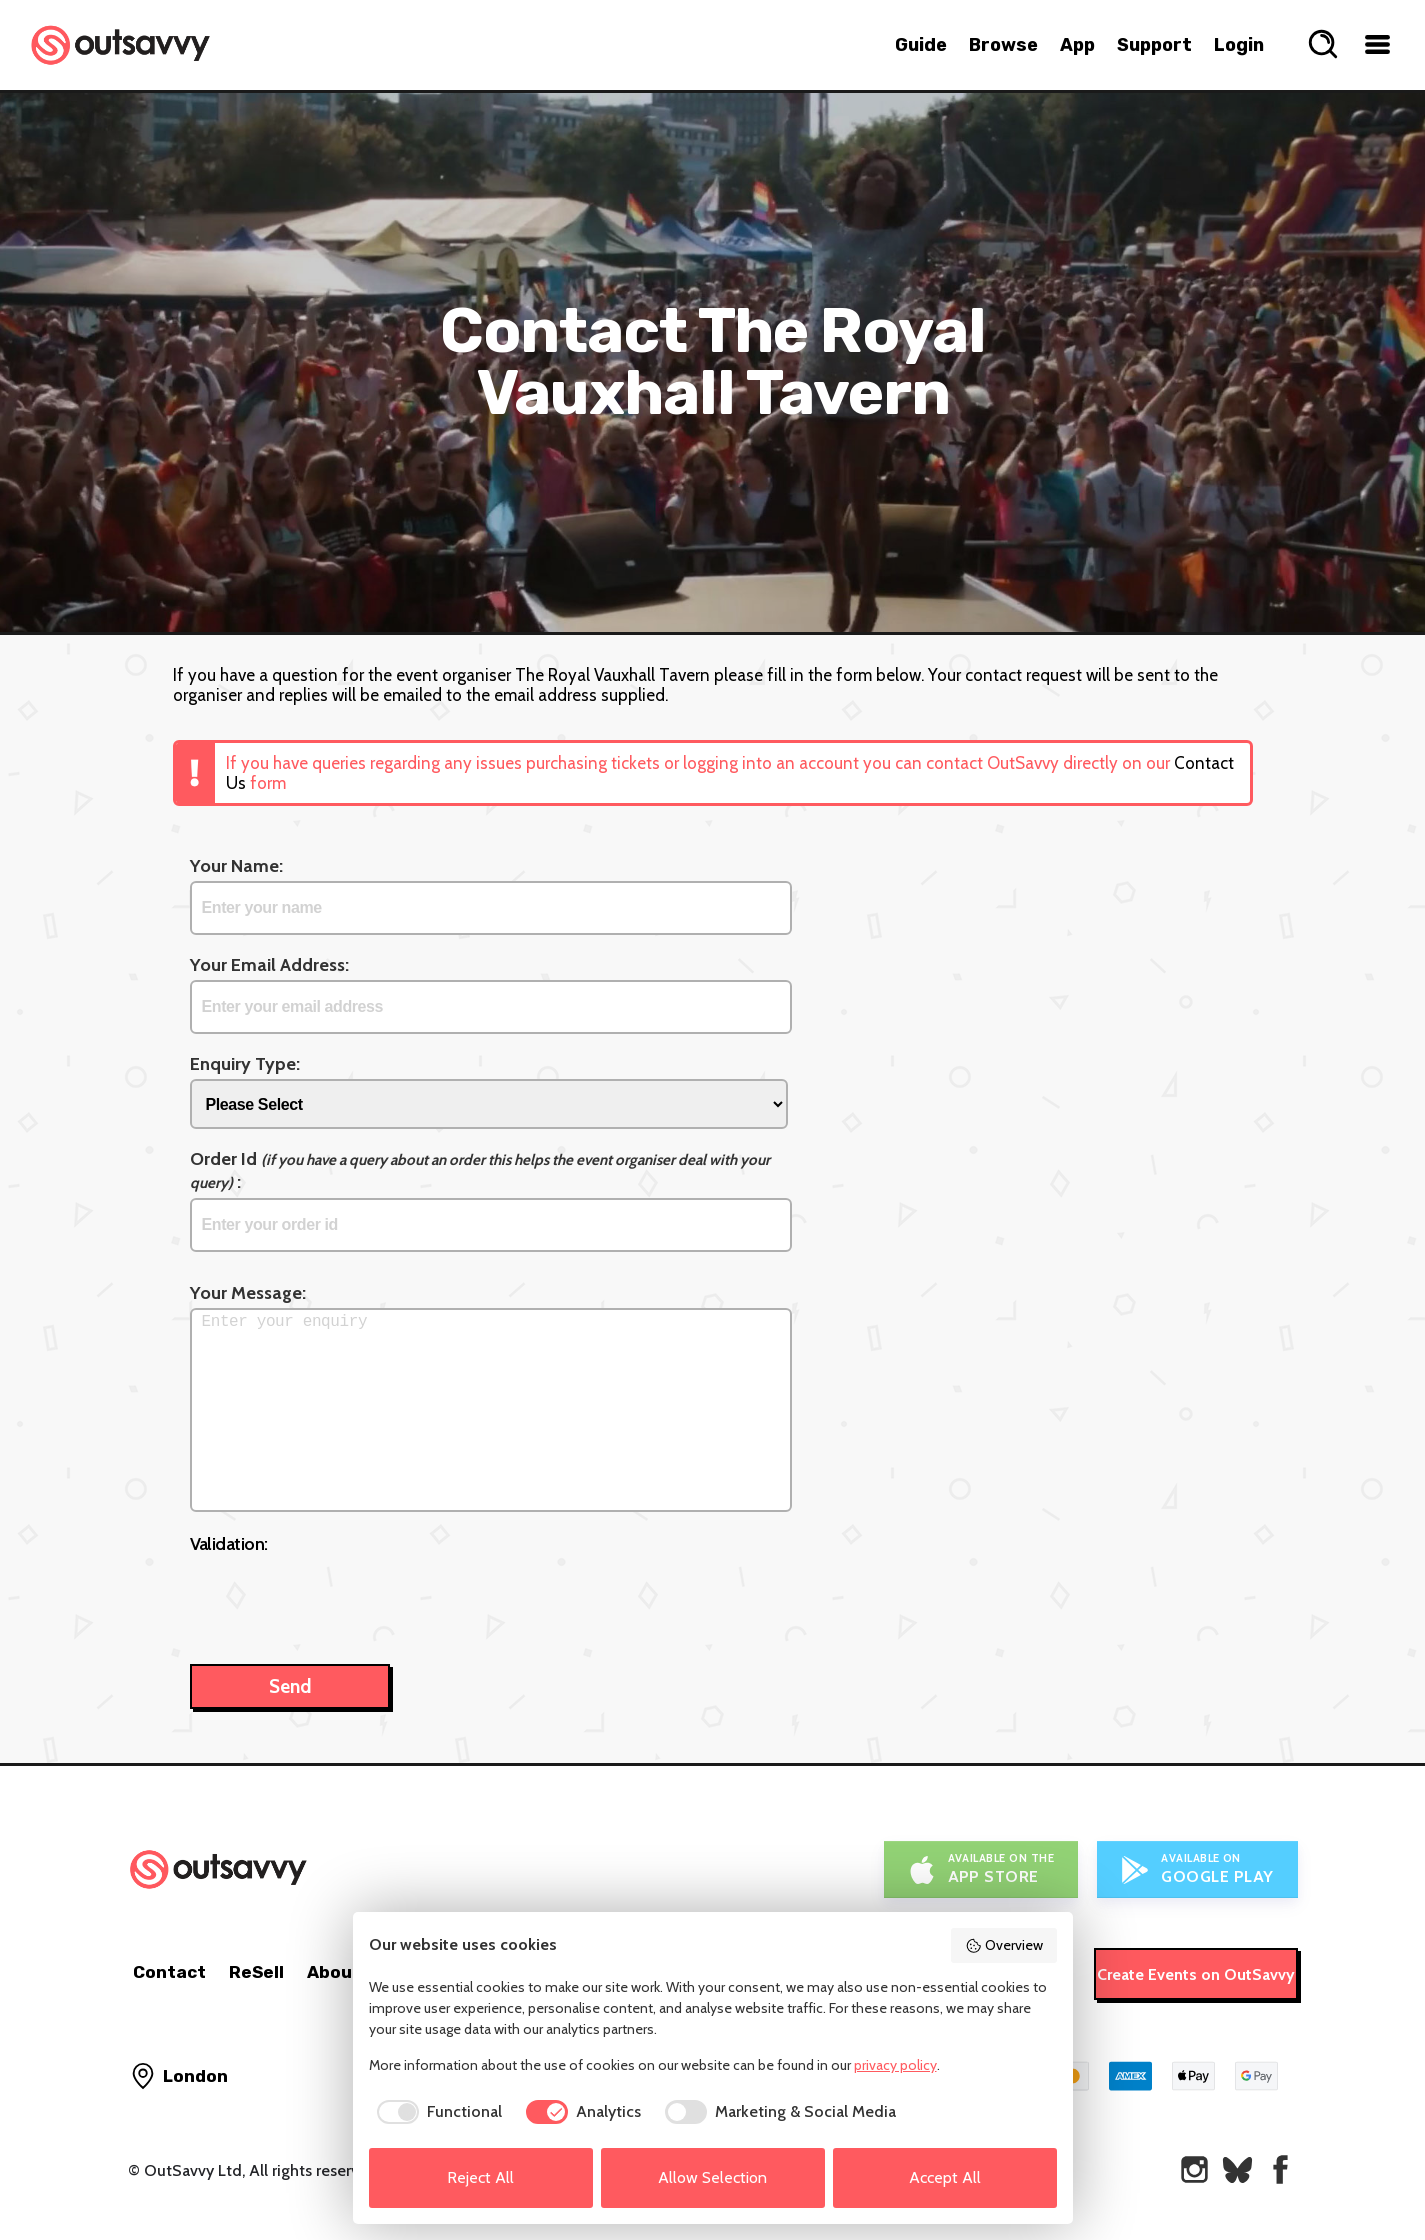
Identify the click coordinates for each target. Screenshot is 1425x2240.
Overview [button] (1004, 1945)
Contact (169, 1972)
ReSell (256, 1972)
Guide (921, 45)
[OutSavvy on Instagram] (1194, 2169)
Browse (1003, 45)
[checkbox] (435, 2112)
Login (1239, 45)
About (334, 1972)
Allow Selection (712, 2177)
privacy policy (895, 2065)
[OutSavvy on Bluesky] (1237, 2169)
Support (1154, 45)
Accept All (945, 2177)
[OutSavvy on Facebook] (1280, 2169)
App (1077, 45)
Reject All (480, 2177)
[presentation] (342, 1599)
